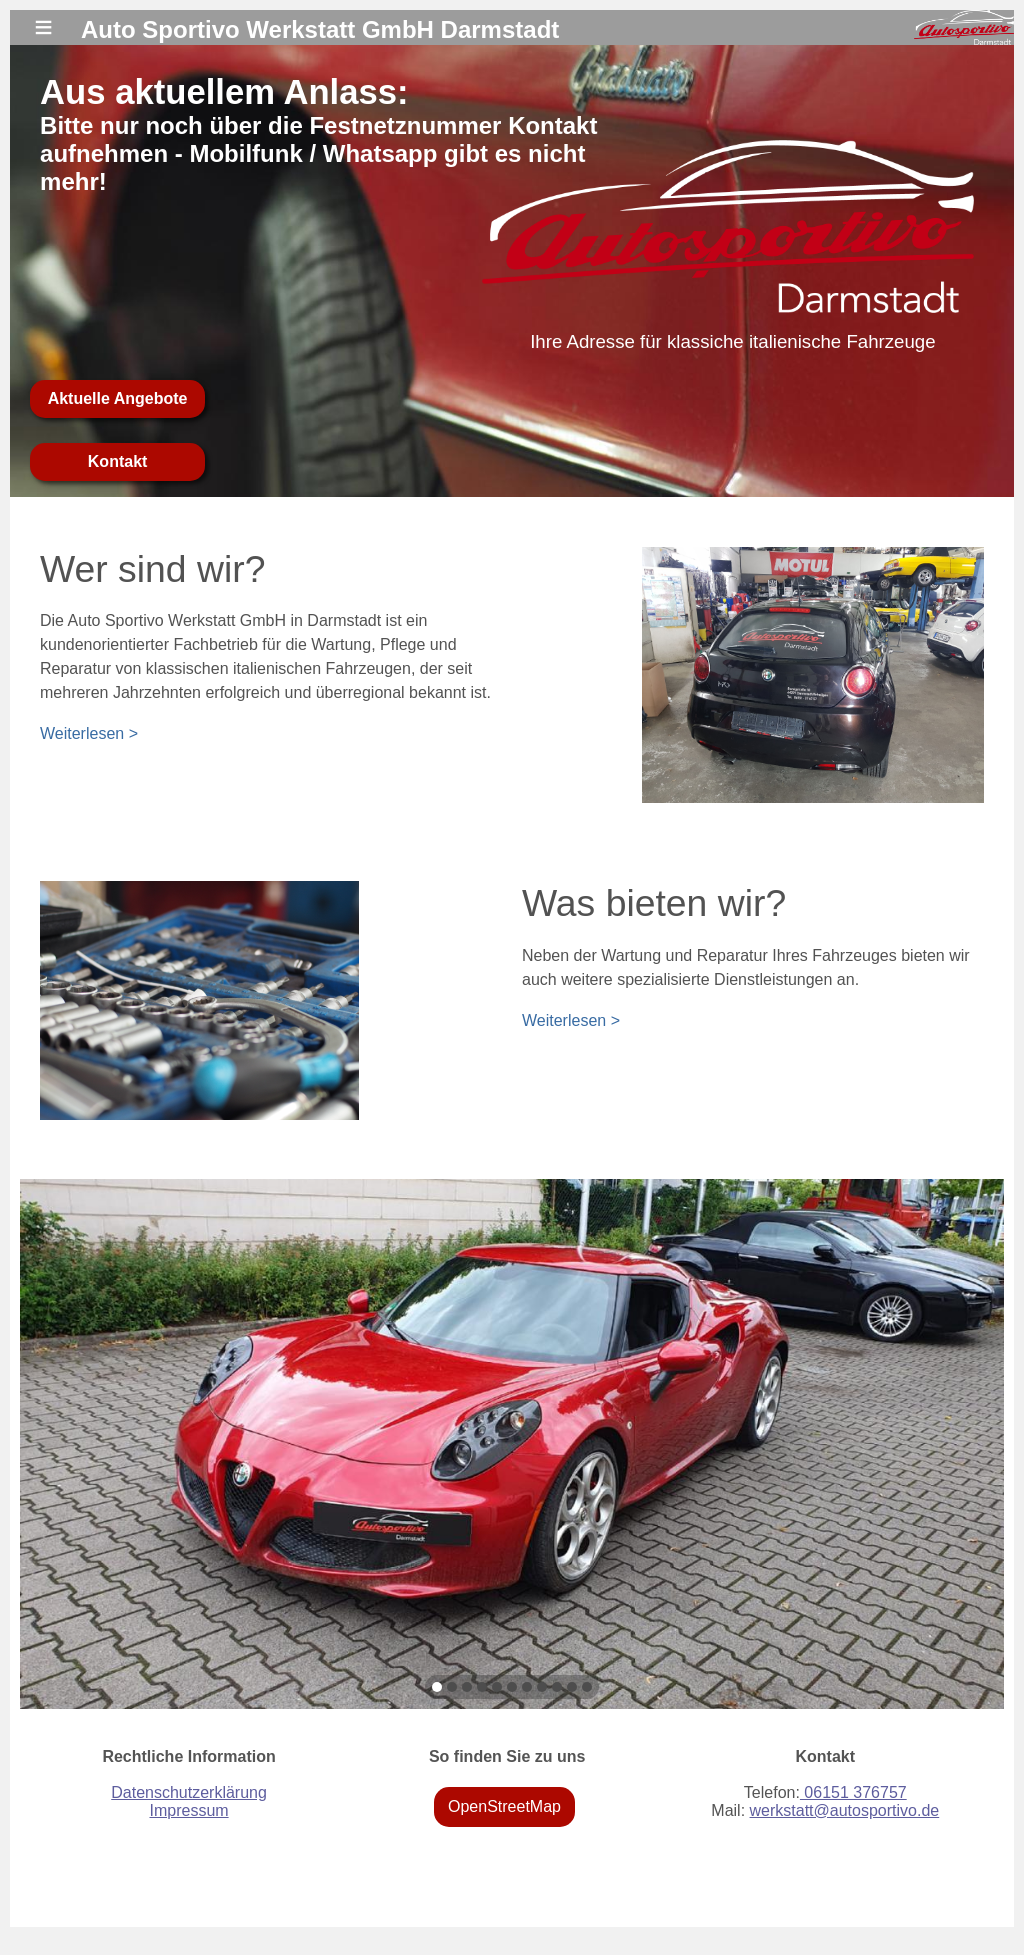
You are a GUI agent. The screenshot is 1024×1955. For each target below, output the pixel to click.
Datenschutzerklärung (189, 1792)
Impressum (188, 1810)
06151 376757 (853, 1792)
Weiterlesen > (89, 733)
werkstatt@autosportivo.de (845, 1810)
